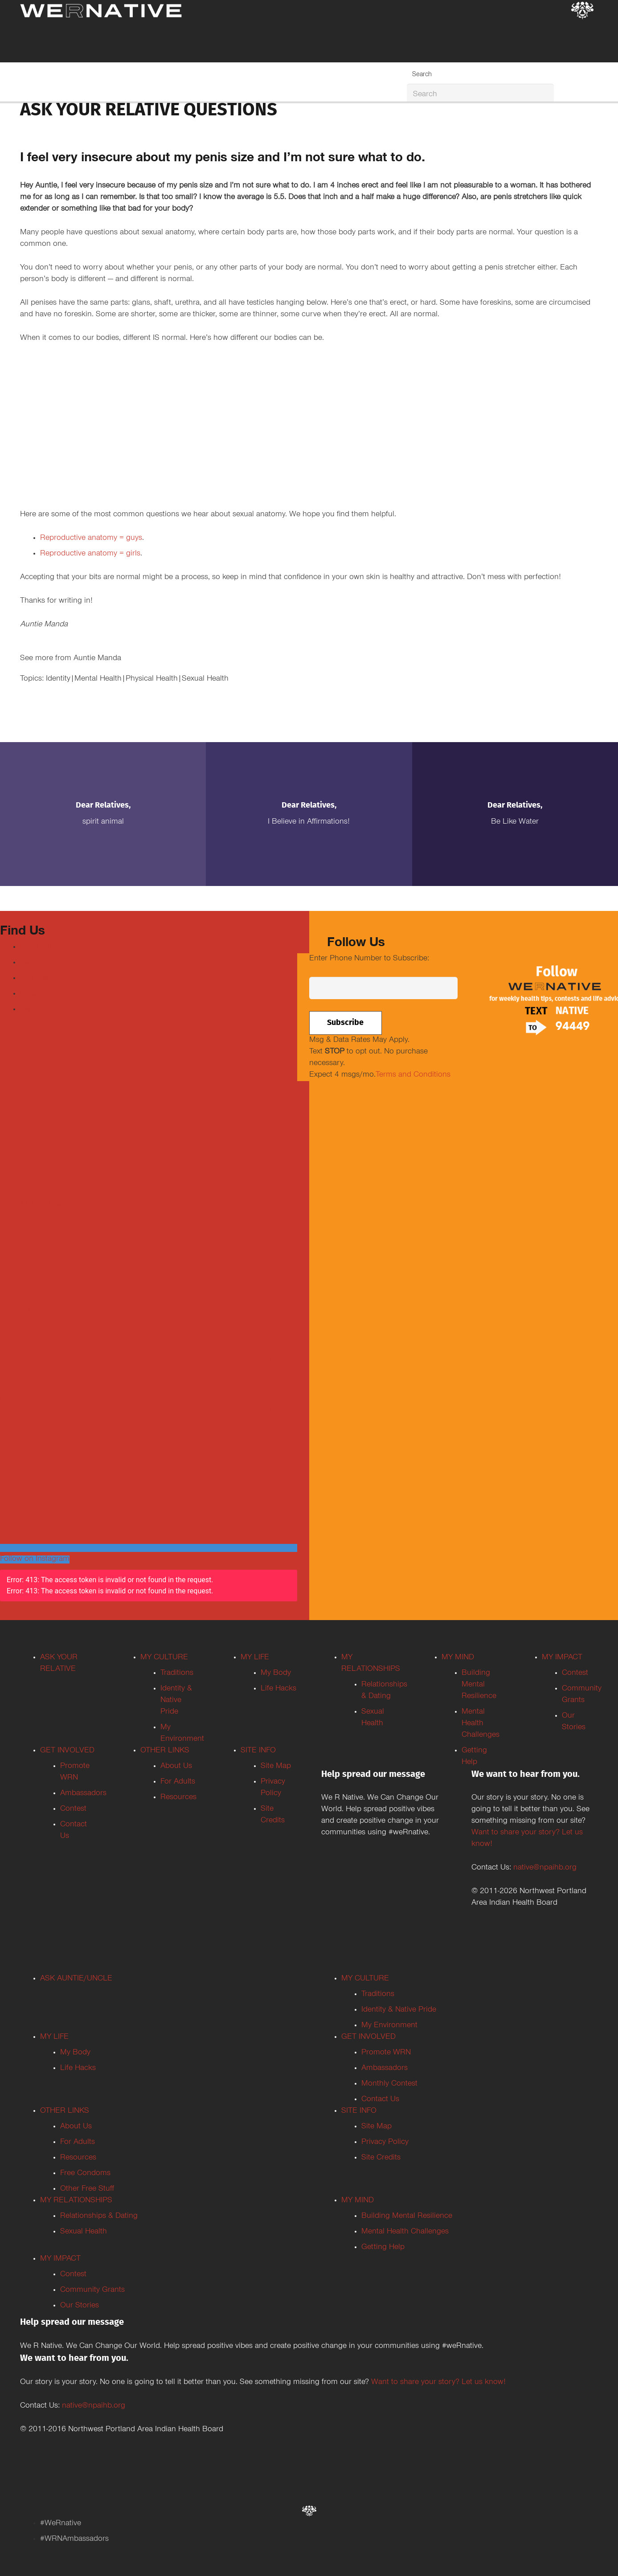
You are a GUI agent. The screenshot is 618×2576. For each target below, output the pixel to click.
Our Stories (79, 2306)
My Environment (389, 2026)
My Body (276, 1674)
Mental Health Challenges (480, 1723)
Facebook (36, 947)
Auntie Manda (97, 659)
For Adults (177, 1782)
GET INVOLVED (67, 1751)
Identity (58, 679)
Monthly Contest (389, 2084)
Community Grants (92, 2290)
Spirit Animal (103, 822)
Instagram (37, 994)
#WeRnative (60, 2524)
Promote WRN (386, 2053)
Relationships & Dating (99, 2217)
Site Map (276, 1767)
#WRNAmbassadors (74, 2539)
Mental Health (98, 679)
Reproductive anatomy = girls (90, 554)
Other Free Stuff (87, 2189)
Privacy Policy (385, 2143)
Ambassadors (83, 1794)
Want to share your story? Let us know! (438, 2383)
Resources (178, 1798)
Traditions (176, 1674)
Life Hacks (278, 1689)
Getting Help (383, 2248)
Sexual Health (205, 679)
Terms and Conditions (413, 1075)
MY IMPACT (562, 1658)
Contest (73, 1809)
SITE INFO (258, 1751)
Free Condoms (85, 2174)
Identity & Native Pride (176, 1700)
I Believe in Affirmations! (309, 822)
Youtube (34, 979)
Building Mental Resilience (479, 1685)
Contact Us (380, 2100)
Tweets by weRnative (35, 1204)
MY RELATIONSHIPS (76, 2201)
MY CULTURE (164, 1658)
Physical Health (152, 679)
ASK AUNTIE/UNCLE (76, 1979)
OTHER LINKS (164, 1751)
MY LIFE (255, 1658)
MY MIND (458, 1658)
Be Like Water (515, 822)
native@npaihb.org (545, 1868)
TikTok (31, 1010)
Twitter (31, 963)
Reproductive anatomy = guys (91, 539)
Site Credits (381, 2158)
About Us (176, 1767)
